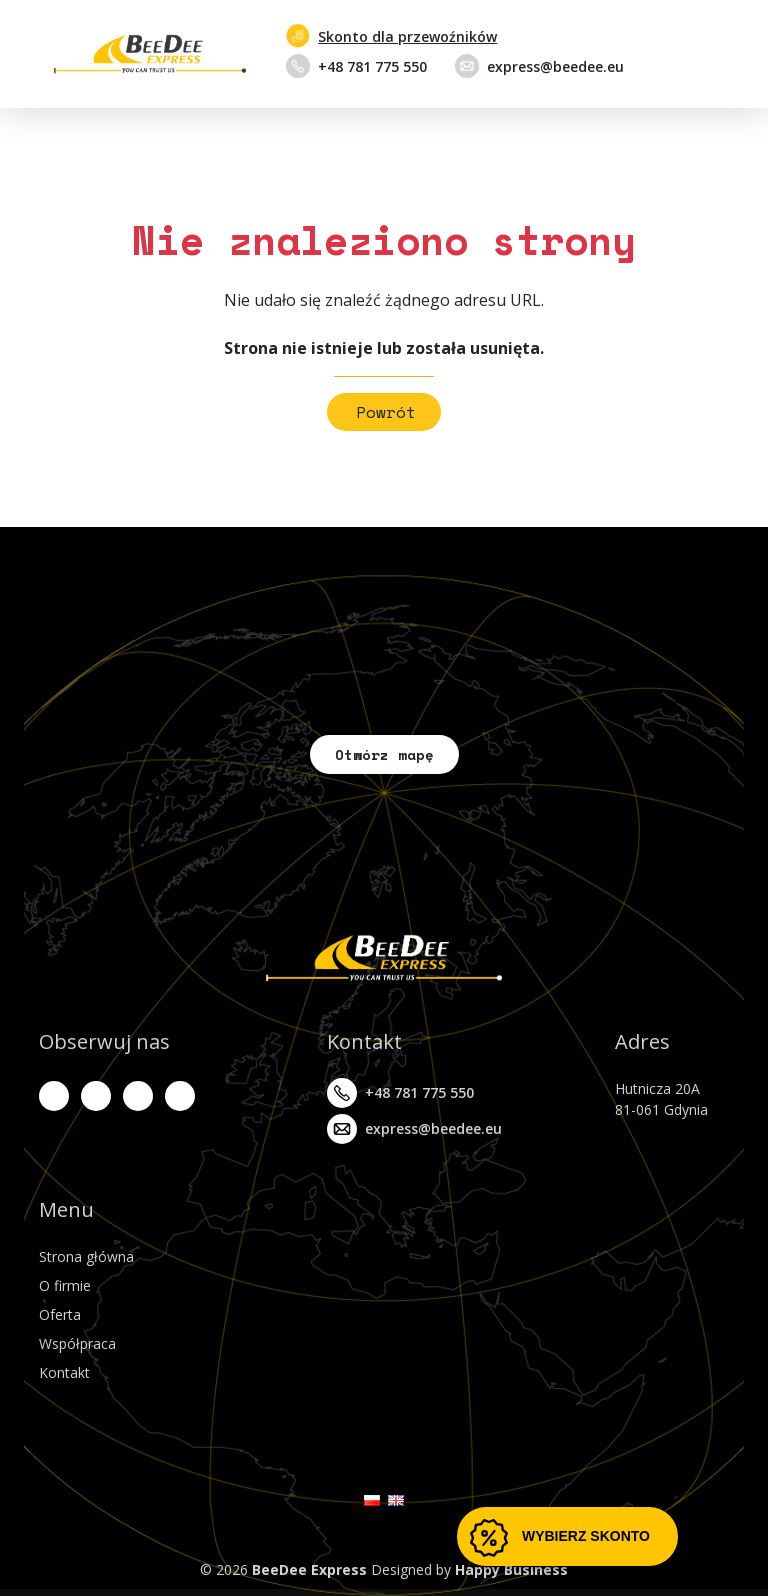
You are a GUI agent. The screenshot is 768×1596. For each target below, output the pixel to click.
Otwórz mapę (384, 754)
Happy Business (511, 1569)
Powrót (386, 412)
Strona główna (86, 1256)
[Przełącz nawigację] (708, 54)
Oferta (60, 1314)
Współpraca (77, 1343)
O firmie (65, 1285)
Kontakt (64, 1372)
